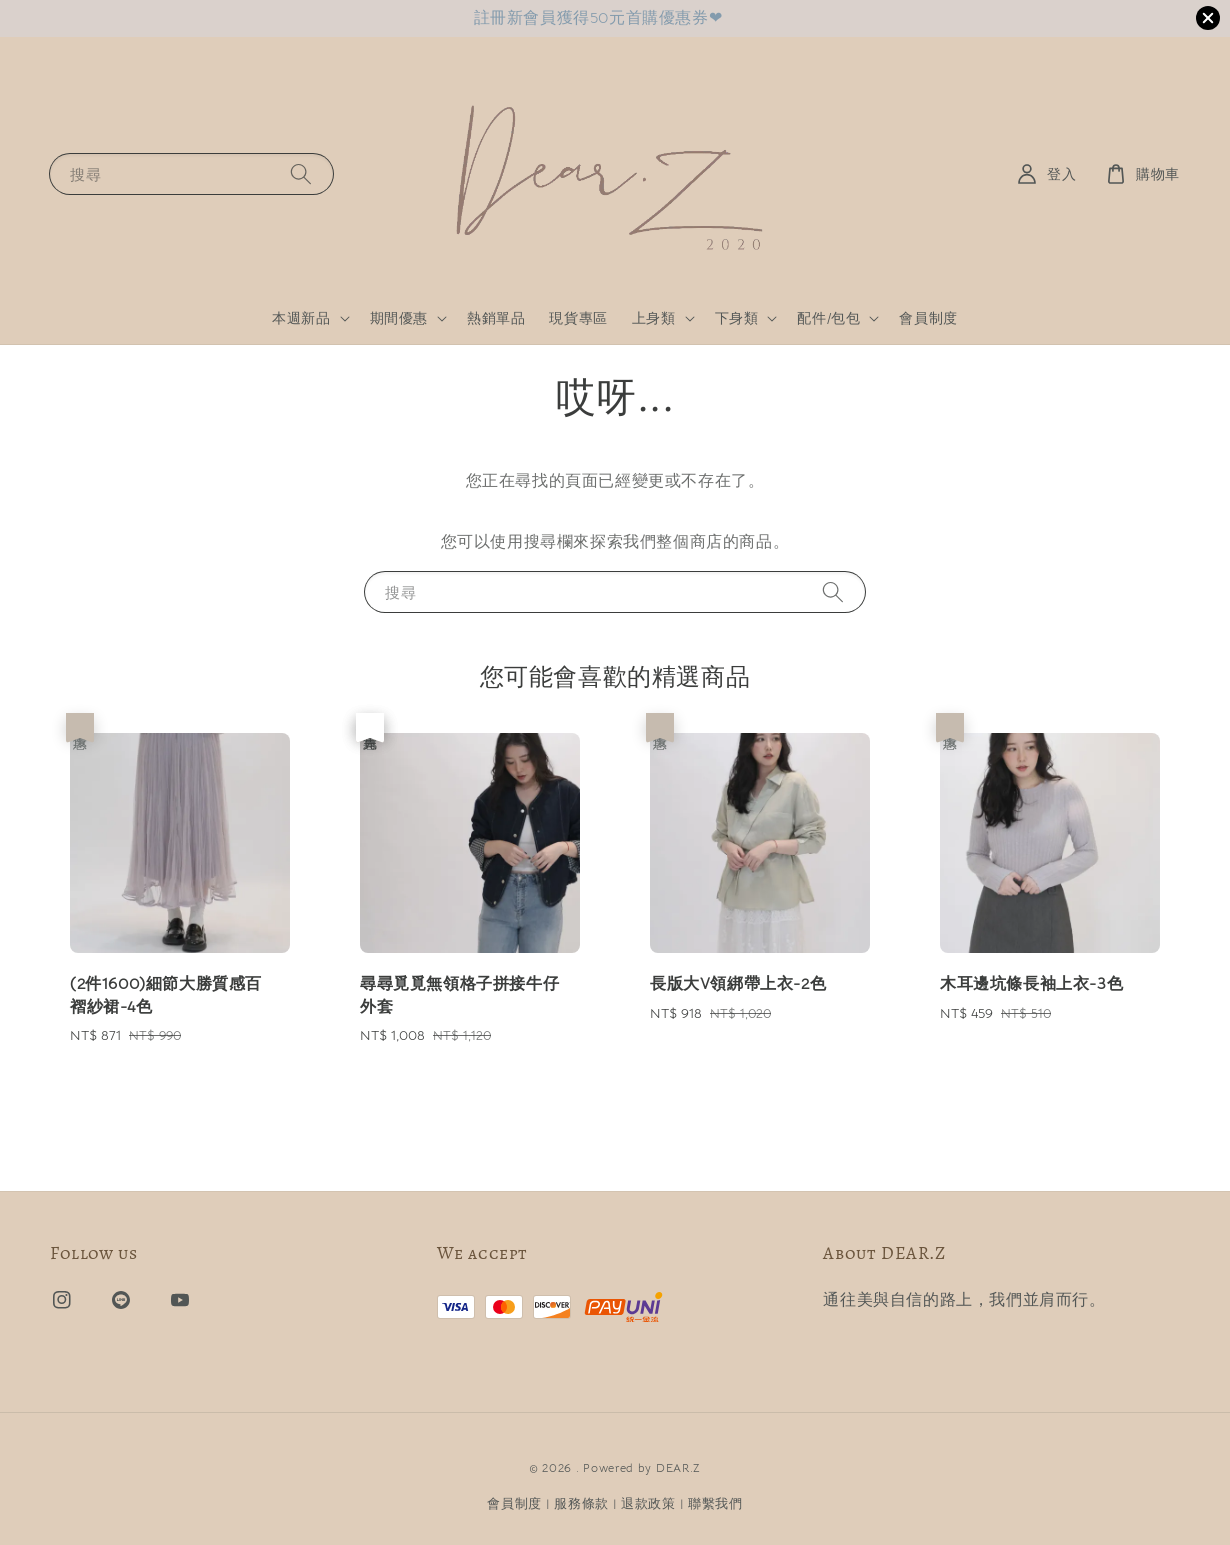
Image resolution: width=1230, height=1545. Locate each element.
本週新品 (301, 318)
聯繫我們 (715, 1503)
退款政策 (648, 1503)
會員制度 (928, 318)
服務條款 (581, 1503)
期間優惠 (399, 318)
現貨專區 (578, 318)
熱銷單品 (496, 318)
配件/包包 (828, 318)
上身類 (654, 318)
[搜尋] (301, 173)
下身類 (737, 318)
